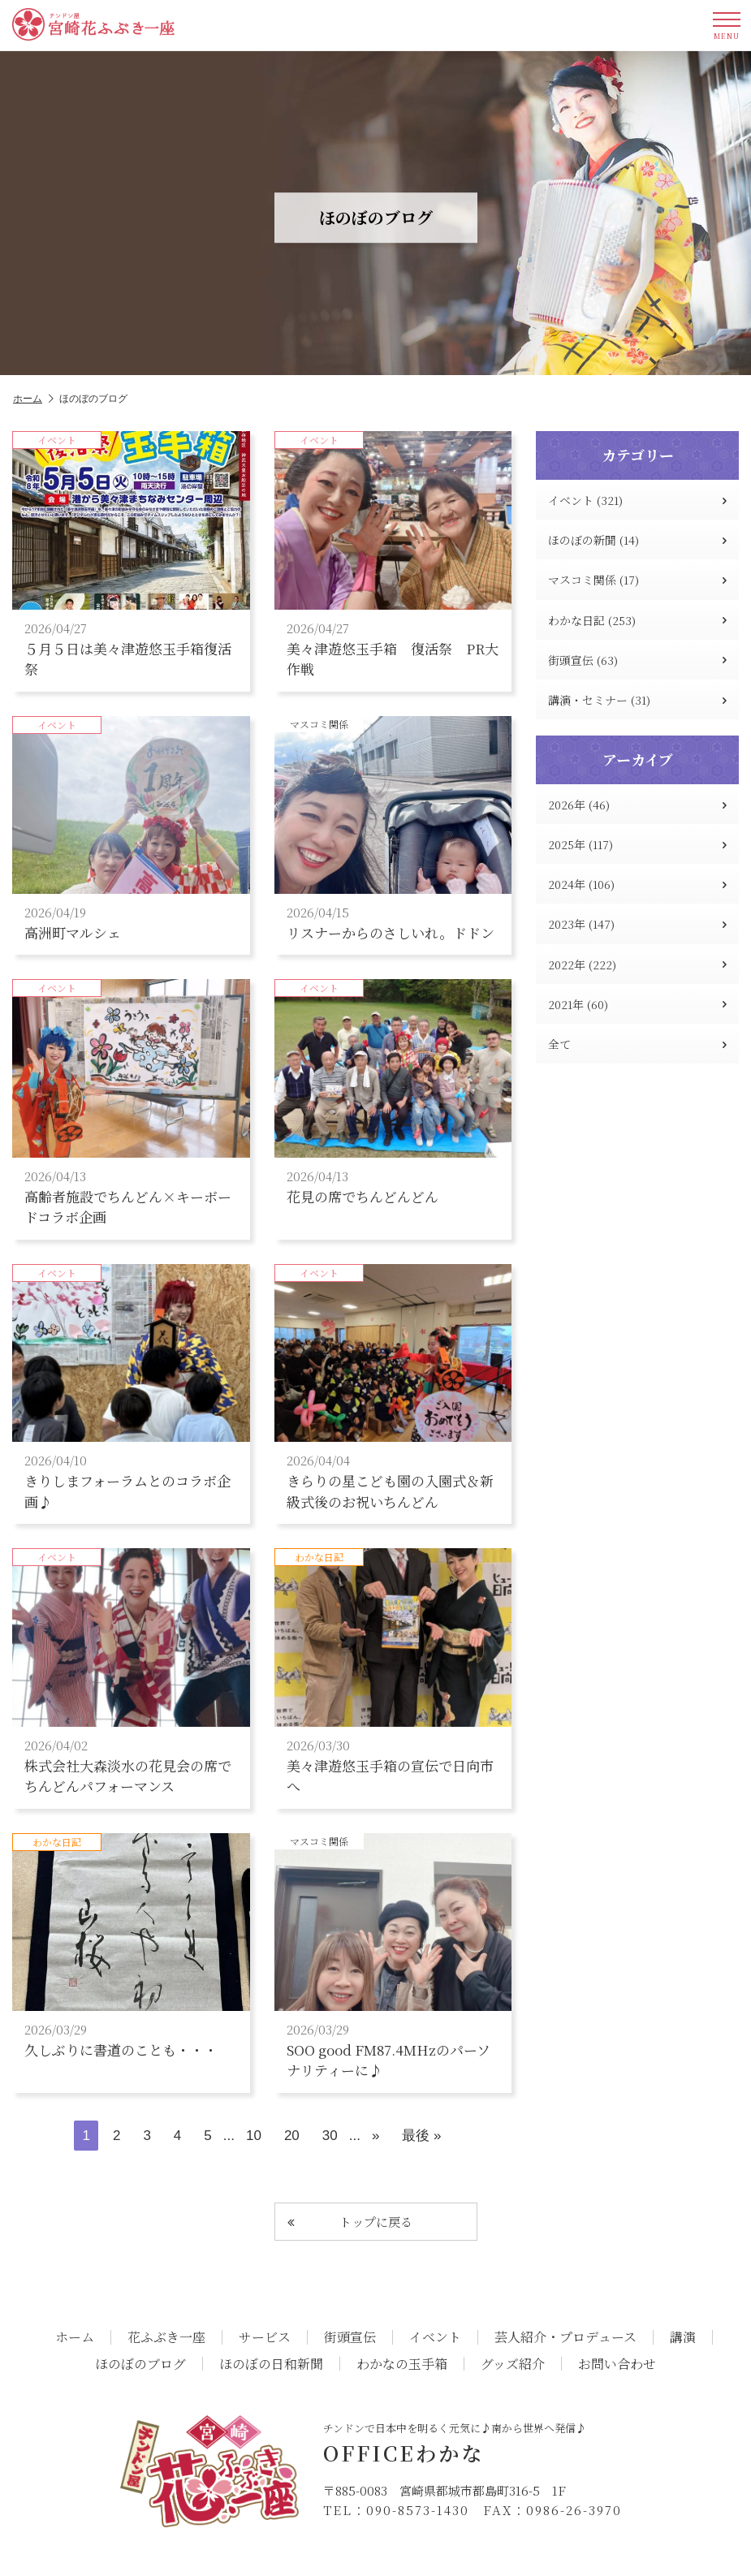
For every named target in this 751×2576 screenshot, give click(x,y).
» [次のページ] (375, 2135)
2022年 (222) (637, 964)
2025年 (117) (637, 844)
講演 (683, 2337)
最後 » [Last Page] (421, 2135)
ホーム (33, 399)
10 (253, 2135)
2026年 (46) (637, 804)
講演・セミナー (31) (637, 700)
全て (637, 1044)
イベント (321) (637, 500)
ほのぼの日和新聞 (271, 2364)
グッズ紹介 (513, 2364)
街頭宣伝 (350, 2337)
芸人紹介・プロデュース (565, 2337)
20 (292, 2135)
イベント (435, 2337)
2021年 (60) (637, 1004)
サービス (265, 2337)
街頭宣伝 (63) (637, 660)
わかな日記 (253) (637, 620)
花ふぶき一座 (166, 2337)
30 (330, 2135)
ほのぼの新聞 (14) (637, 540)
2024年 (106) (637, 884)
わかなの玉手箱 (401, 2364)
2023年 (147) (637, 924)
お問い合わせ (617, 2364)
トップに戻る (349, 2221)
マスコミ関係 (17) (637, 580)
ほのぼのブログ (140, 2364)
